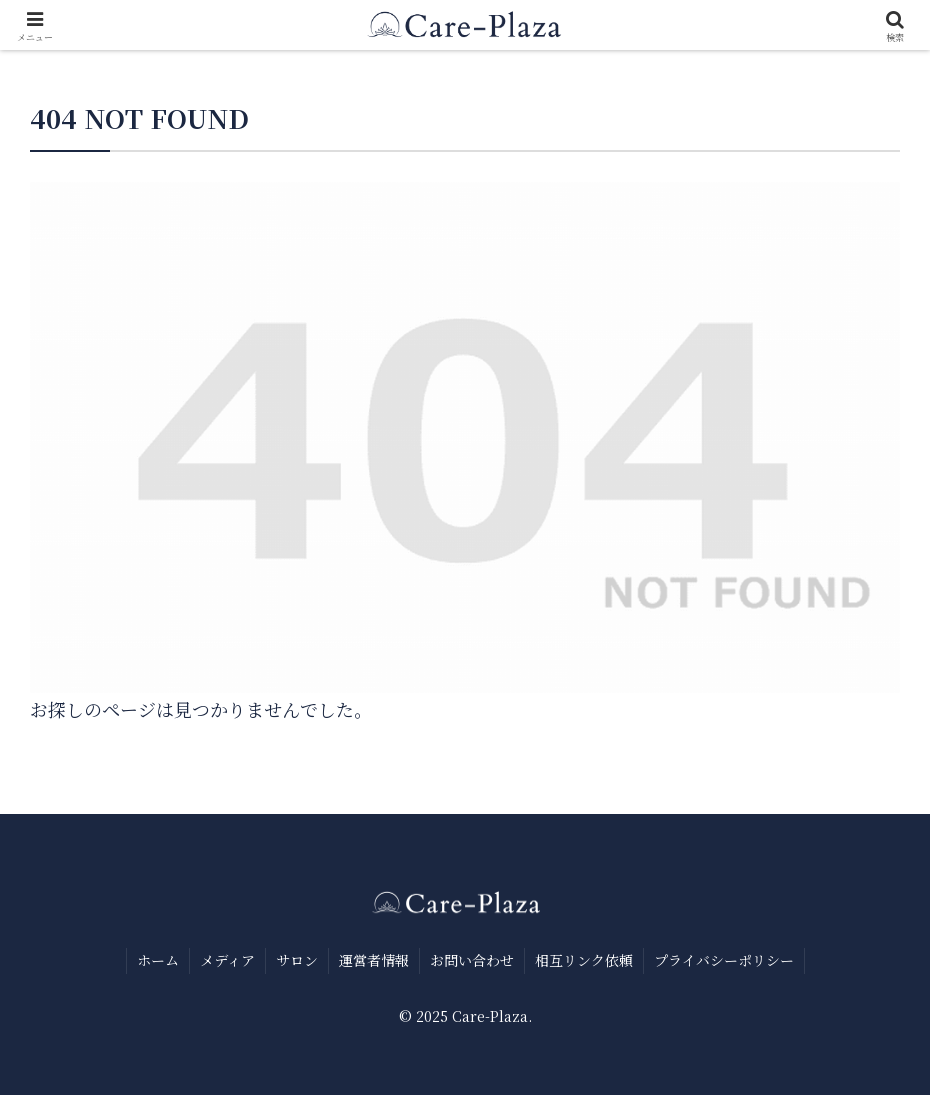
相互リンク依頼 (584, 960)
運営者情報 (374, 960)
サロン (297, 960)
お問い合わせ (472, 960)
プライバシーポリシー (724, 960)
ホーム (158, 960)
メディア (227, 960)
